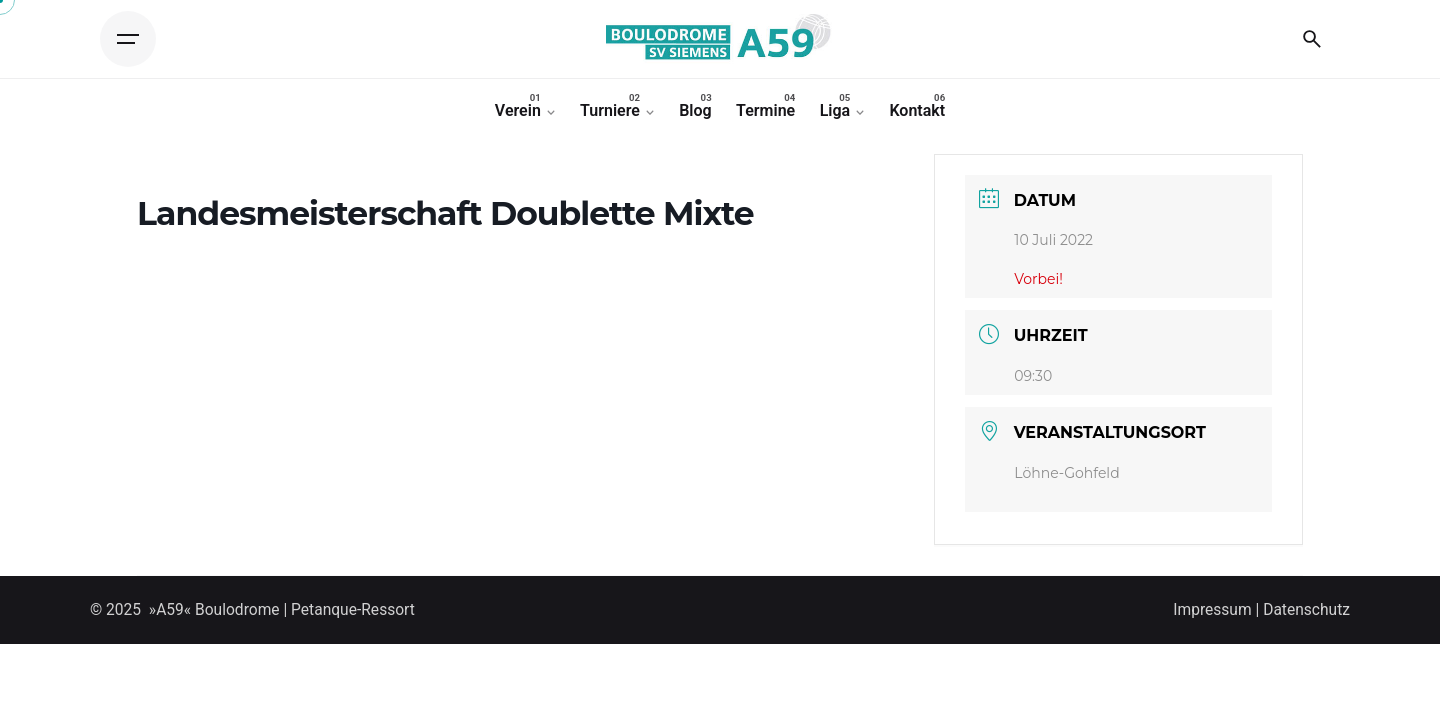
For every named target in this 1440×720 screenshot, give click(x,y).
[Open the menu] (128, 39)
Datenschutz (1306, 610)
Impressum (1212, 610)
